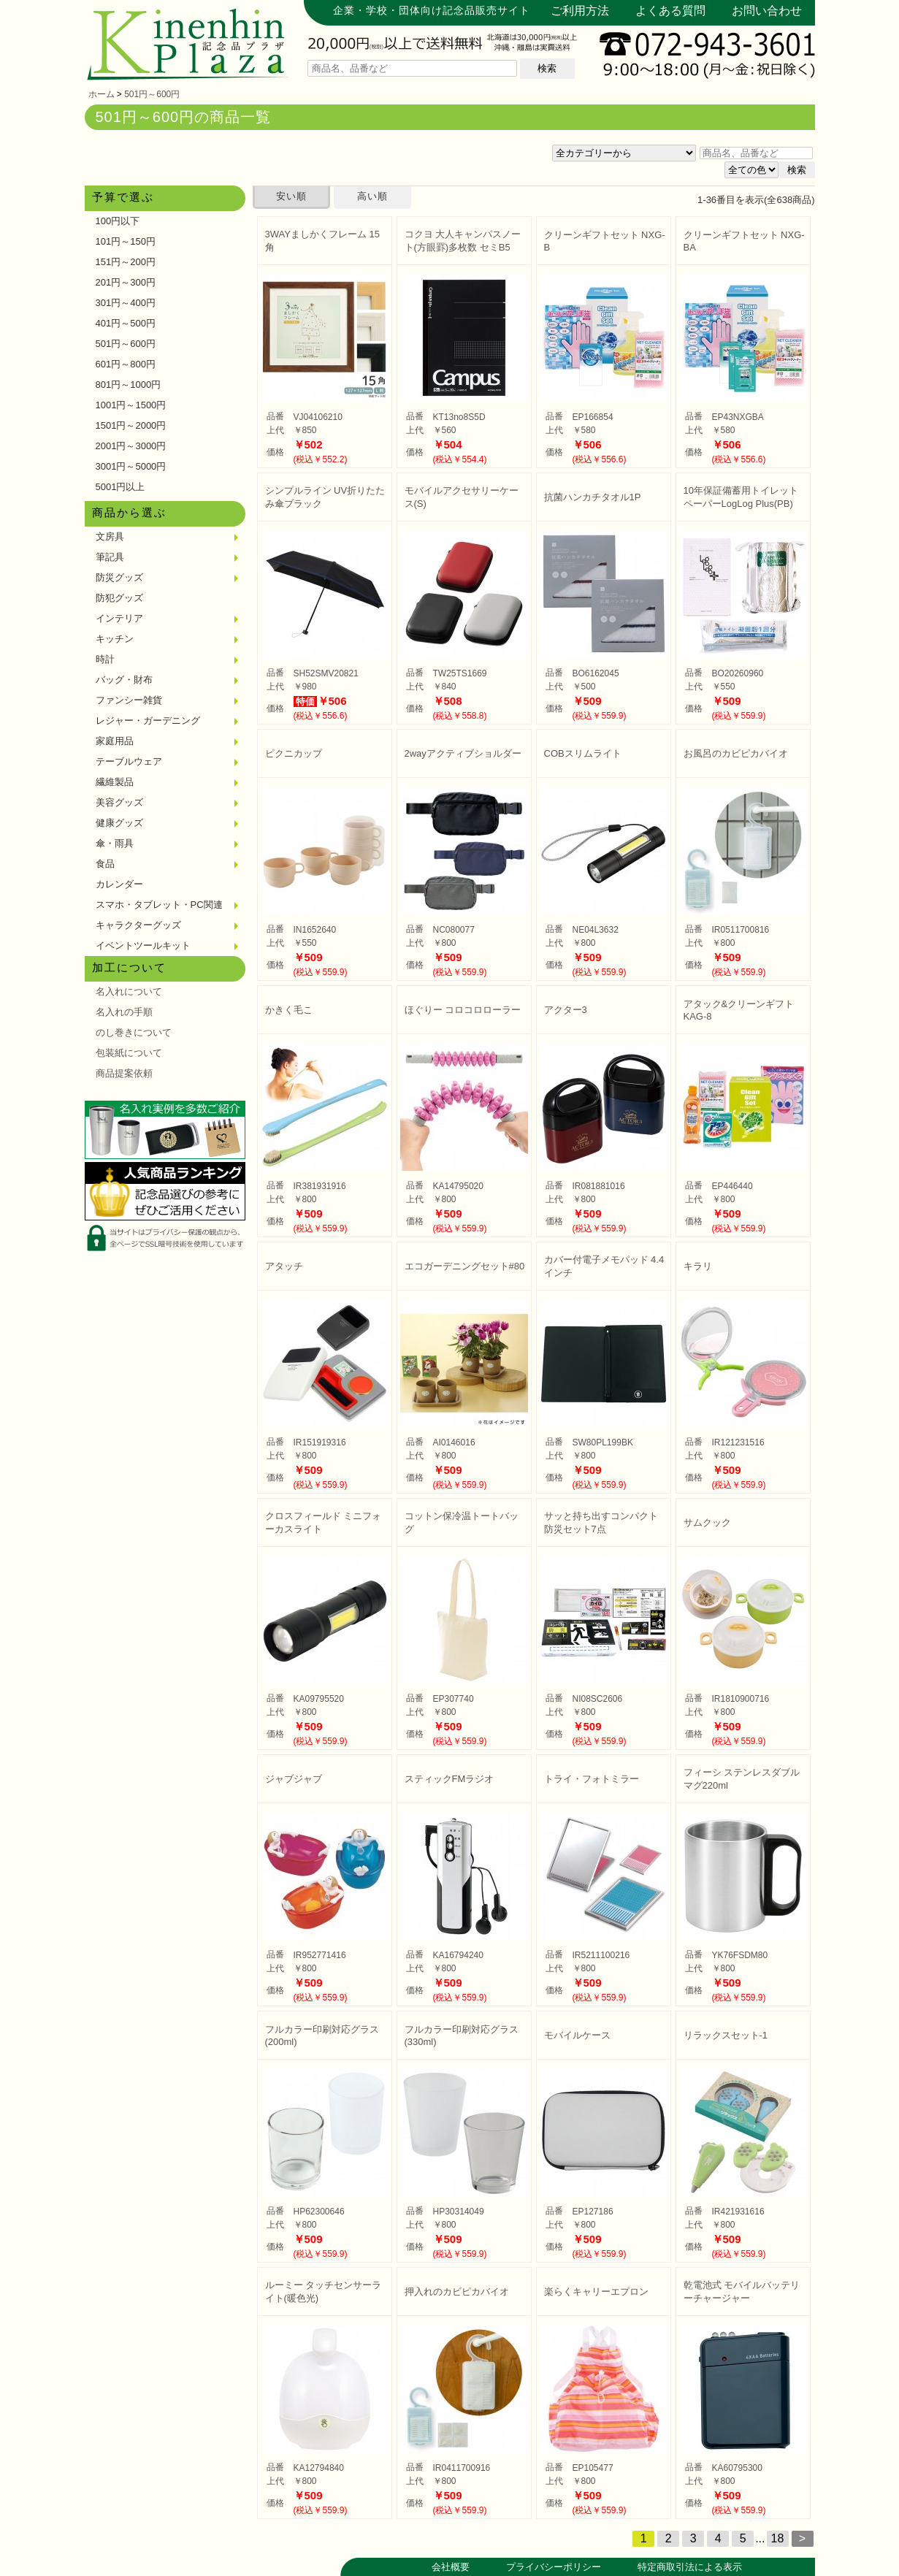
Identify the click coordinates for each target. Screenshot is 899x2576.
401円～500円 (126, 323)
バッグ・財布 (124, 679)
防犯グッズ (119, 597)
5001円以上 (120, 486)
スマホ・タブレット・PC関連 (159, 904)
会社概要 (451, 2566)
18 (777, 2538)
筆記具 (110, 556)
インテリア (119, 618)
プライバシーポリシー (553, 2566)
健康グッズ (119, 822)
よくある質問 (670, 10)
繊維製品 (115, 781)
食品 (105, 863)
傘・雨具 (115, 843)
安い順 (291, 196)
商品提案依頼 (124, 1073)
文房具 (110, 536)
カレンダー (119, 884)
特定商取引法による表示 (690, 2566)
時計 (105, 659)
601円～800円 (126, 364)
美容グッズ (119, 802)
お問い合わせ (767, 10)
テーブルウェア (129, 761)
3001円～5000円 (131, 466)
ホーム (101, 94)
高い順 (372, 196)
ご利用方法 (580, 10)
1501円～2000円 (131, 425)
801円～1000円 (128, 384)
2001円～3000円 (131, 445)
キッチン (115, 638)
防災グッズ (119, 577)
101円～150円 (126, 241)
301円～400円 (126, 302)
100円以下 (118, 220)
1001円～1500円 (131, 405)
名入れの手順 (124, 1011)
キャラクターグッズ (138, 925)
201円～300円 (126, 282)
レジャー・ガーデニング (148, 720)
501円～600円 (152, 94)
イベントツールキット (143, 945)
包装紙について (129, 1052)
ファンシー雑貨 (129, 700)
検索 (547, 68)
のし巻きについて (134, 1032)
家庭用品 (115, 740)
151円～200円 (126, 261)
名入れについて (129, 991)
